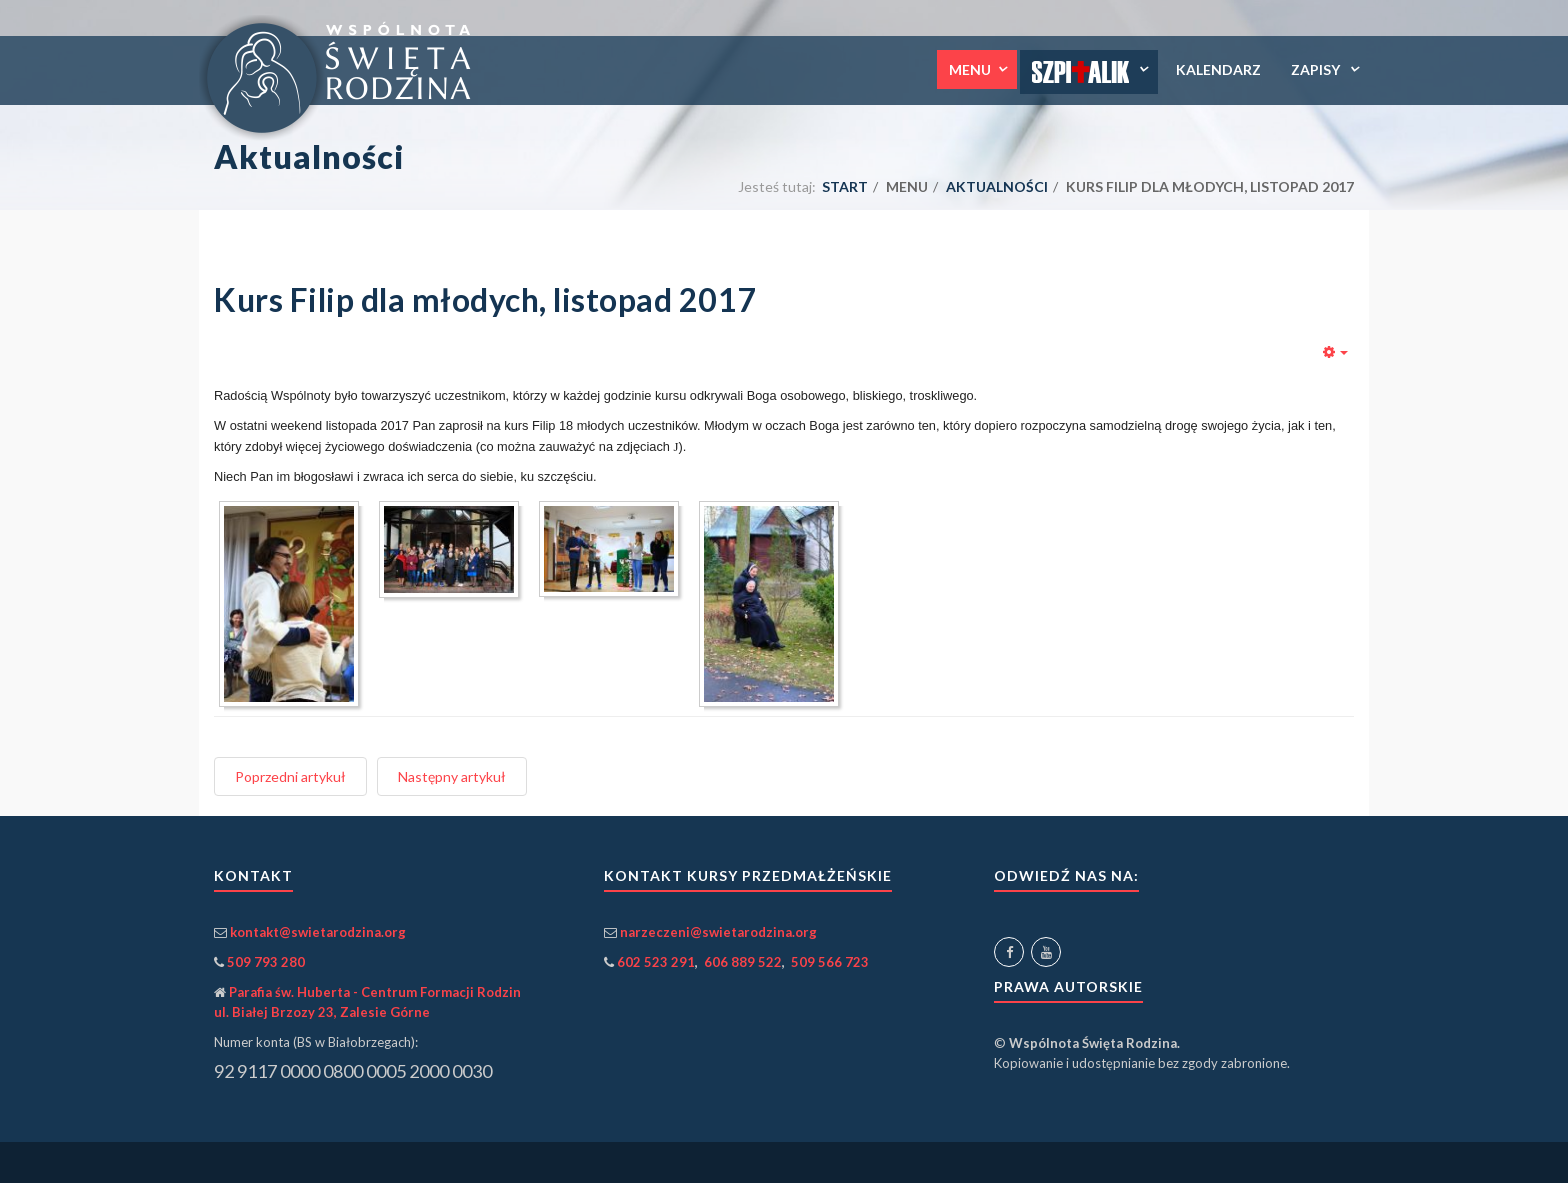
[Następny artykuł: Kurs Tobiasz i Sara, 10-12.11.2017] (452, 776)
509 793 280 (266, 962)
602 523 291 (656, 962)
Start (845, 186)
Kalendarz (1218, 69)
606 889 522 (743, 962)
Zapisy (1317, 69)
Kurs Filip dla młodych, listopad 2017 (485, 299)
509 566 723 (830, 962)
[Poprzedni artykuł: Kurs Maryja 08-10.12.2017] (290, 776)
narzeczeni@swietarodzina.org (718, 932)
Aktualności (997, 186)
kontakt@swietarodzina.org (318, 932)
